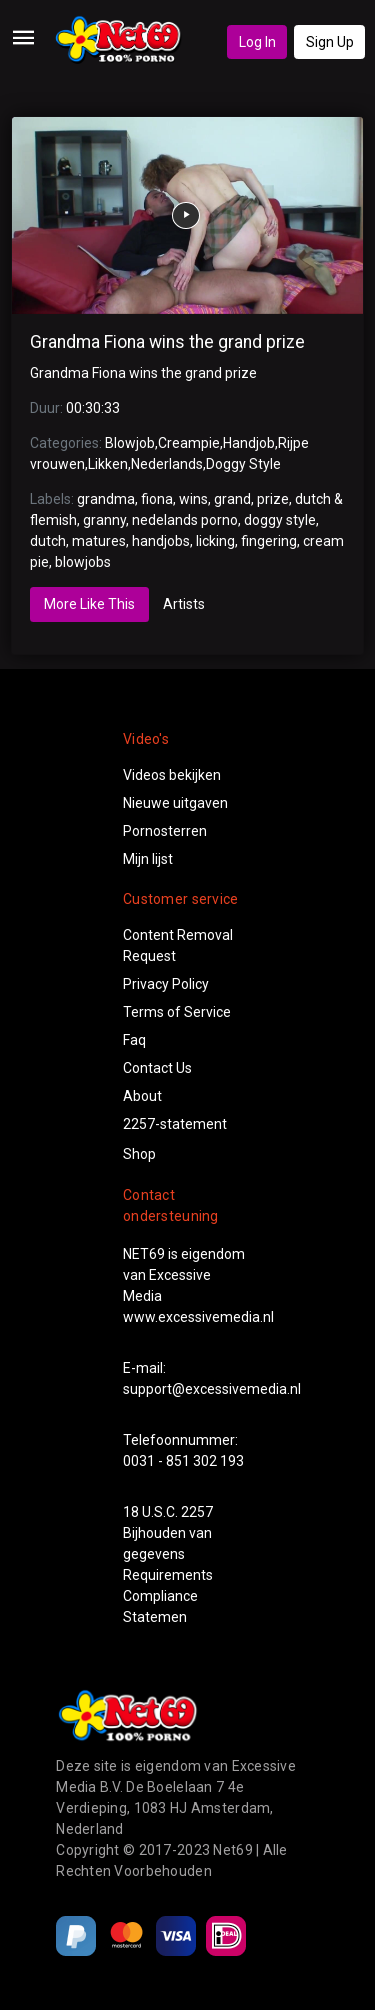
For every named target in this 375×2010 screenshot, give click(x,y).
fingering (269, 541)
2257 (197, 1512)
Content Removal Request (178, 945)
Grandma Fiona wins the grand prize (167, 342)
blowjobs (83, 562)
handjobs (161, 541)
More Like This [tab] (89, 604)
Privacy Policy (166, 984)
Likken (108, 464)
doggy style (280, 520)
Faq (134, 1040)
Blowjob (130, 443)
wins (193, 499)
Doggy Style (243, 464)
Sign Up (330, 42)
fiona (157, 499)
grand (232, 499)
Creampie (189, 443)
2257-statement (175, 1124)
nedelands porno (185, 520)
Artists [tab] (184, 604)
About (142, 1096)
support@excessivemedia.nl (212, 1389)
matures (99, 541)
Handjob (249, 443)
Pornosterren (165, 831)
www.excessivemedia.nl (198, 1317)
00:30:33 (93, 408)
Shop (139, 1154)
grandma (106, 499)
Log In (257, 42)
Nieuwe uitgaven (175, 803)
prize (273, 499)
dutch (48, 541)
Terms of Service (177, 1012)
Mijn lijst (148, 859)
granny (104, 520)
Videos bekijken (172, 775)
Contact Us (157, 1068)
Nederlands (167, 464)
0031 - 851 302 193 (183, 1461)
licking (215, 541)
